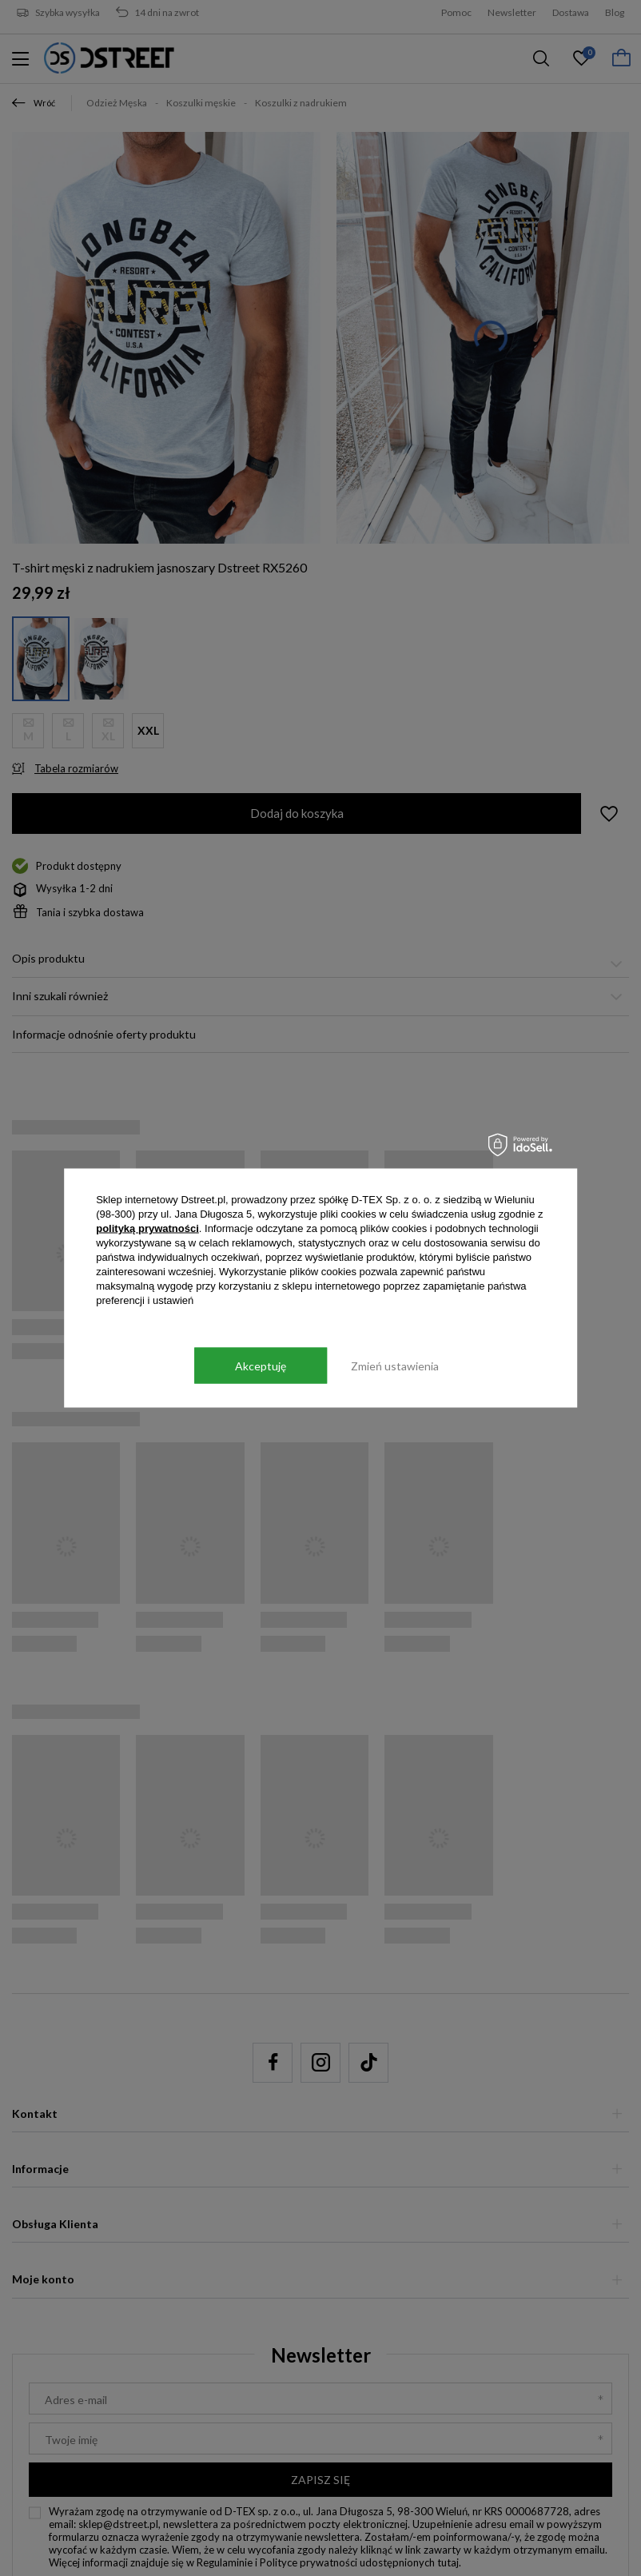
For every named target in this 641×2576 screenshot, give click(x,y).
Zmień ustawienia (395, 1365)
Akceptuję (260, 1365)
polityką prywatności (147, 1228)
